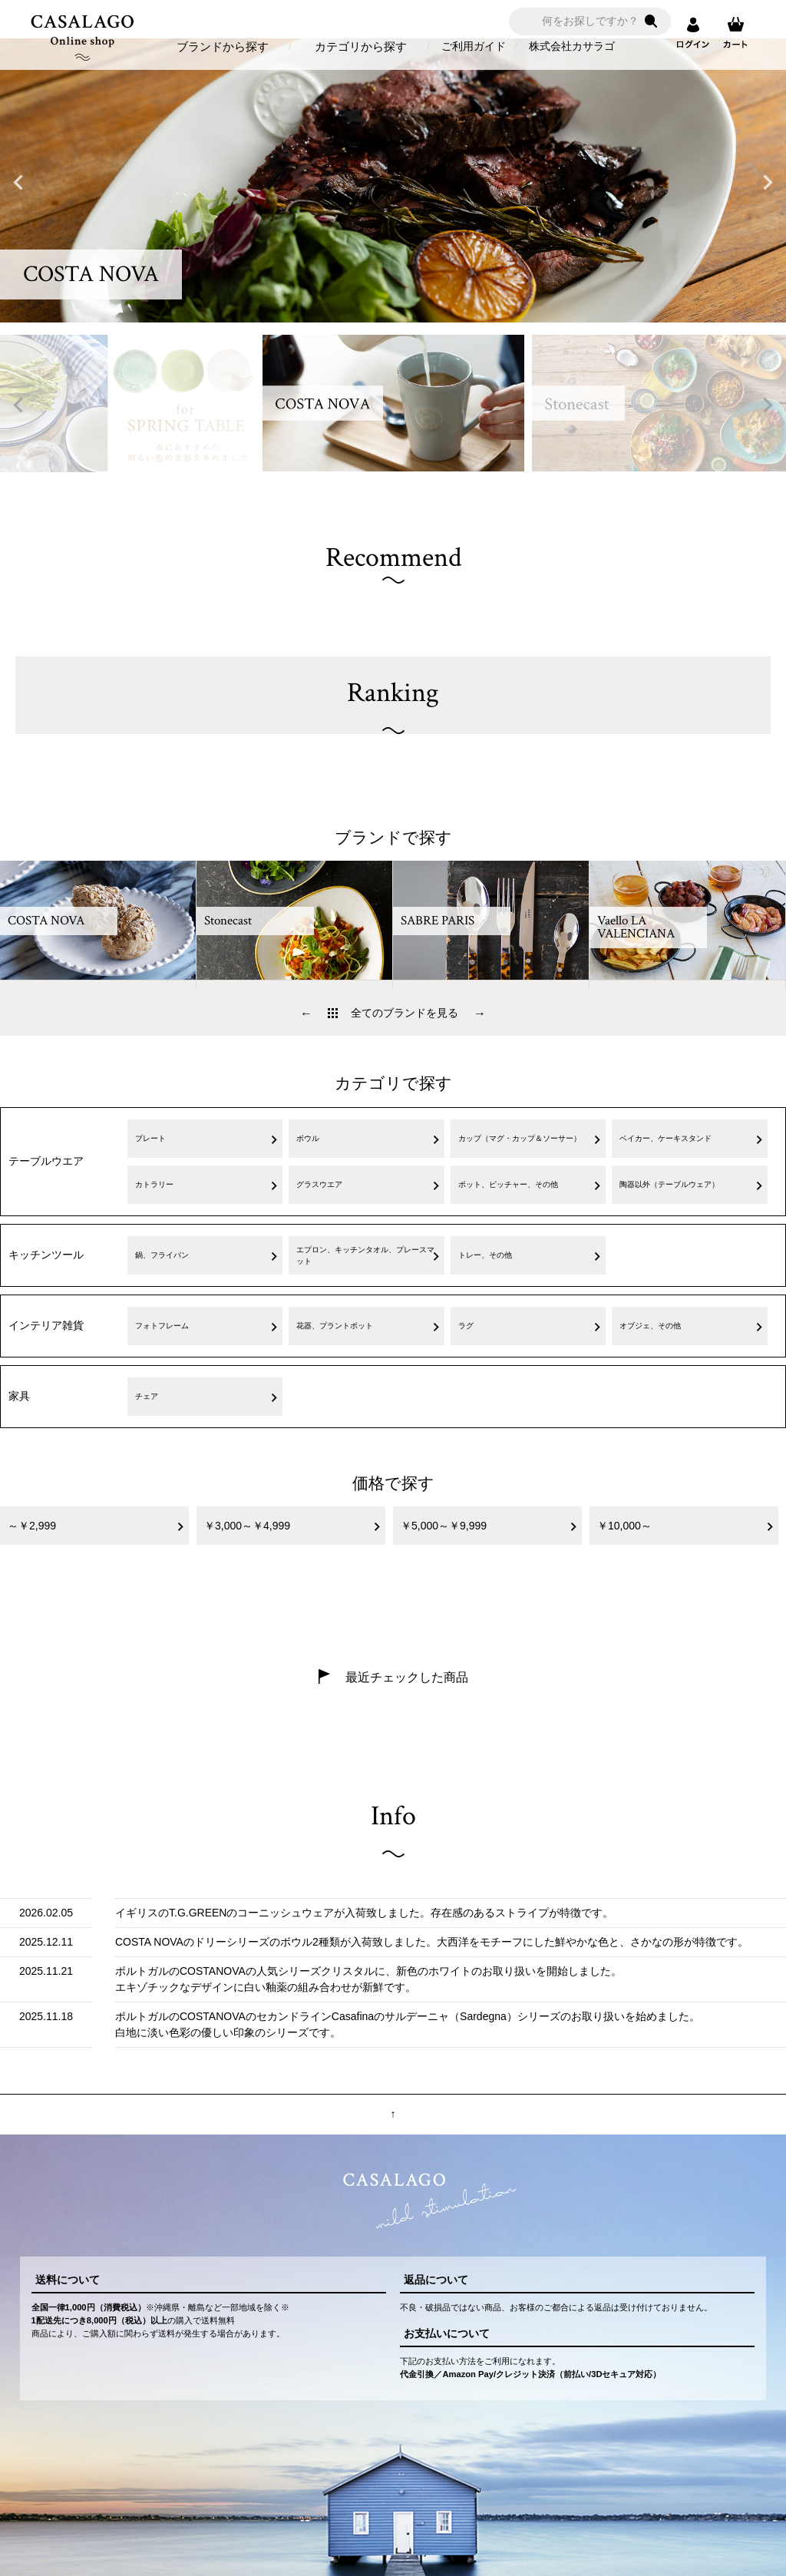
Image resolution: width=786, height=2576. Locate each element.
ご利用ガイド (473, 46)
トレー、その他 (485, 1255)
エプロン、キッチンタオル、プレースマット (365, 1255)
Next (767, 182)
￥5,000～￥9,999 (444, 1525)
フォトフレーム (162, 1325)
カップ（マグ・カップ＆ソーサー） (519, 1138)
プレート (150, 1138)
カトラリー (154, 1184)
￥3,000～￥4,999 (247, 1525)
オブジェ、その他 (650, 1325)
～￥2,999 (32, 1525)
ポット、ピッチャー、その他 (508, 1184)
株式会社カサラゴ (572, 46)
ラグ (466, 1325)
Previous (18, 182)
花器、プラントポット (334, 1325)
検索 (650, 21)
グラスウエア (319, 1184)
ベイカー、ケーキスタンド (665, 1138)
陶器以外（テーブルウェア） (669, 1184)
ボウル (307, 1138)
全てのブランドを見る (404, 1013)
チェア (146, 1396)
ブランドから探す (223, 46)
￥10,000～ (624, 1525)
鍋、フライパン (162, 1255)
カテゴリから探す (361, 46)
